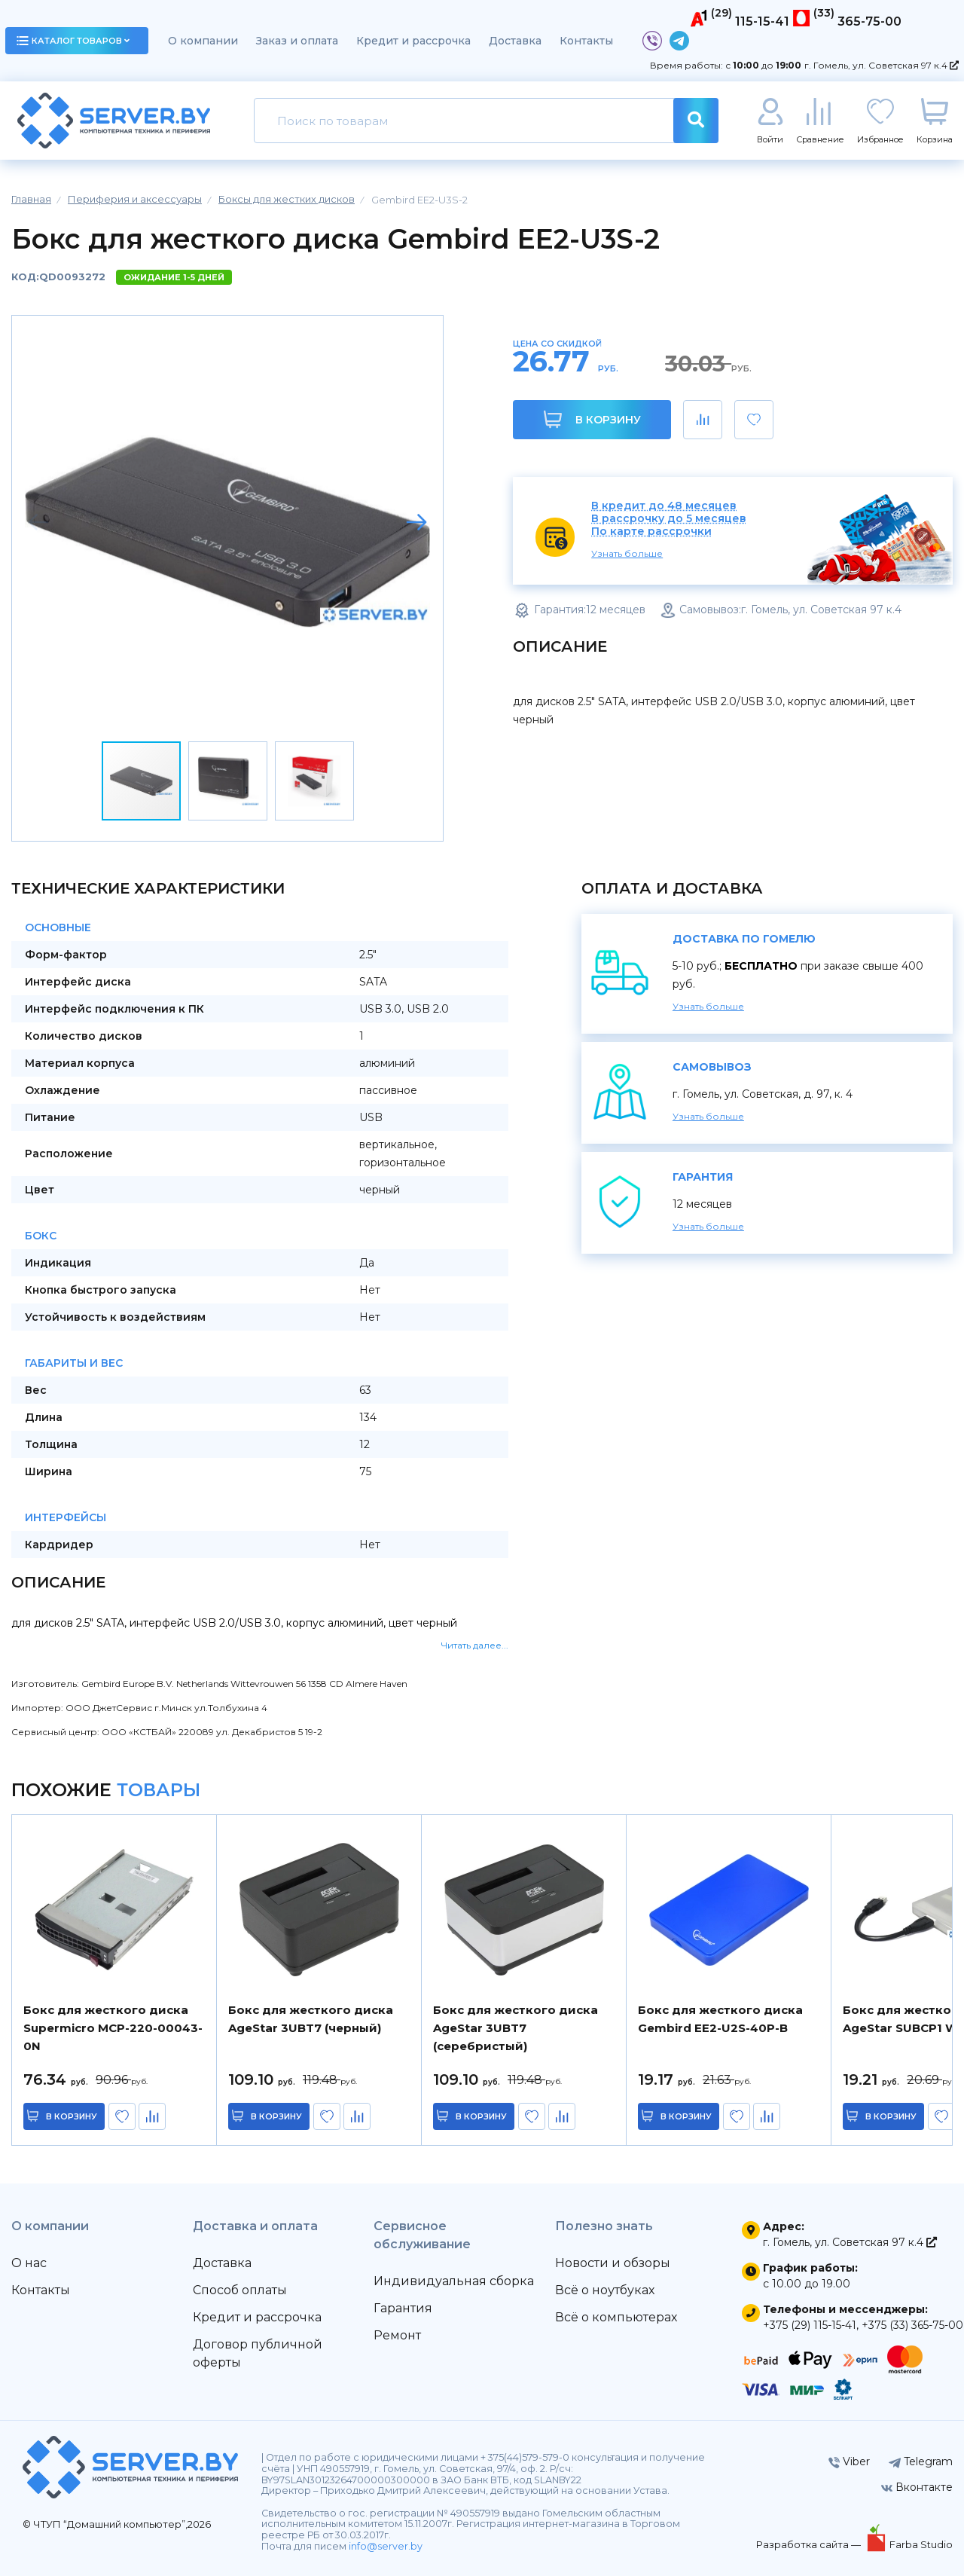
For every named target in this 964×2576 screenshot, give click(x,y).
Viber (849, 2461)
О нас (29, 2263)
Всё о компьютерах (616, 2317)
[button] (416, 522)
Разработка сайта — (809, 2544)
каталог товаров (73, 40)
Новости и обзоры (612, 2263)
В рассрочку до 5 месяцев (668, 518)
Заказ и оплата (297, 40)
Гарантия (403, 2308)
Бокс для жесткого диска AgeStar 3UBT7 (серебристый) (515, 2028)
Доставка (515, 40)
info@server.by (386, 2546)
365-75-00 (869, 21)
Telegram (921, 2461)
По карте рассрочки (651, 531)
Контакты (586, 40)
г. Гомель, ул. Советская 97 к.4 (881, 65)
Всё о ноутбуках (604, 2290)
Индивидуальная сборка (454, 2281)
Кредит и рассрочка (413, 40)
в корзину (75, 2116)
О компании (203, 40)
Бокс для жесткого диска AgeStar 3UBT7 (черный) (310, 2019)
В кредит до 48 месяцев (664, 506)
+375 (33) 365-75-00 (912, 2325)
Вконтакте (917, 2487)
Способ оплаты (240, 2290)
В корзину (592, 419)
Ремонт (397, 2335)
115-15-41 (762, 21)
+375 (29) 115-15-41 (809, 2325)
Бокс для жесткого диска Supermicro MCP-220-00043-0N (113, 2028)
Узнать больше (627, 553)
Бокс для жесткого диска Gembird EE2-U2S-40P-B (720, 2019)
